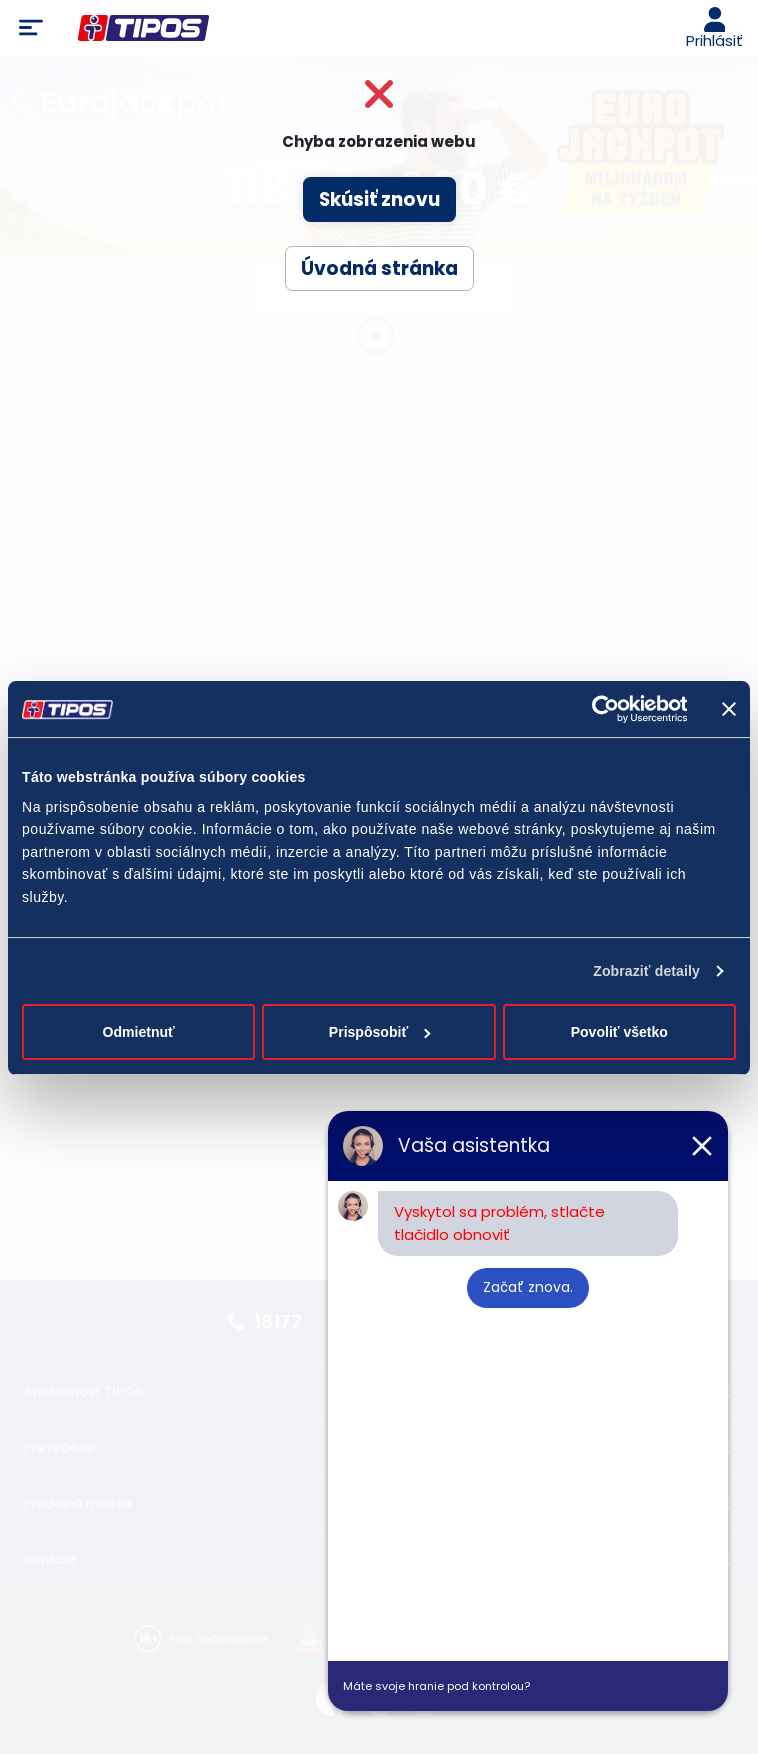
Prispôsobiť (380, 1032)
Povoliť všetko (619, 1032)
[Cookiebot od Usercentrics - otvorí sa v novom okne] (599, 709)
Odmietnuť (139, 1032)
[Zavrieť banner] (729, 709)
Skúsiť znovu (379, 199)
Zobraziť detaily (646, 971)
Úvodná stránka (379, 268)
